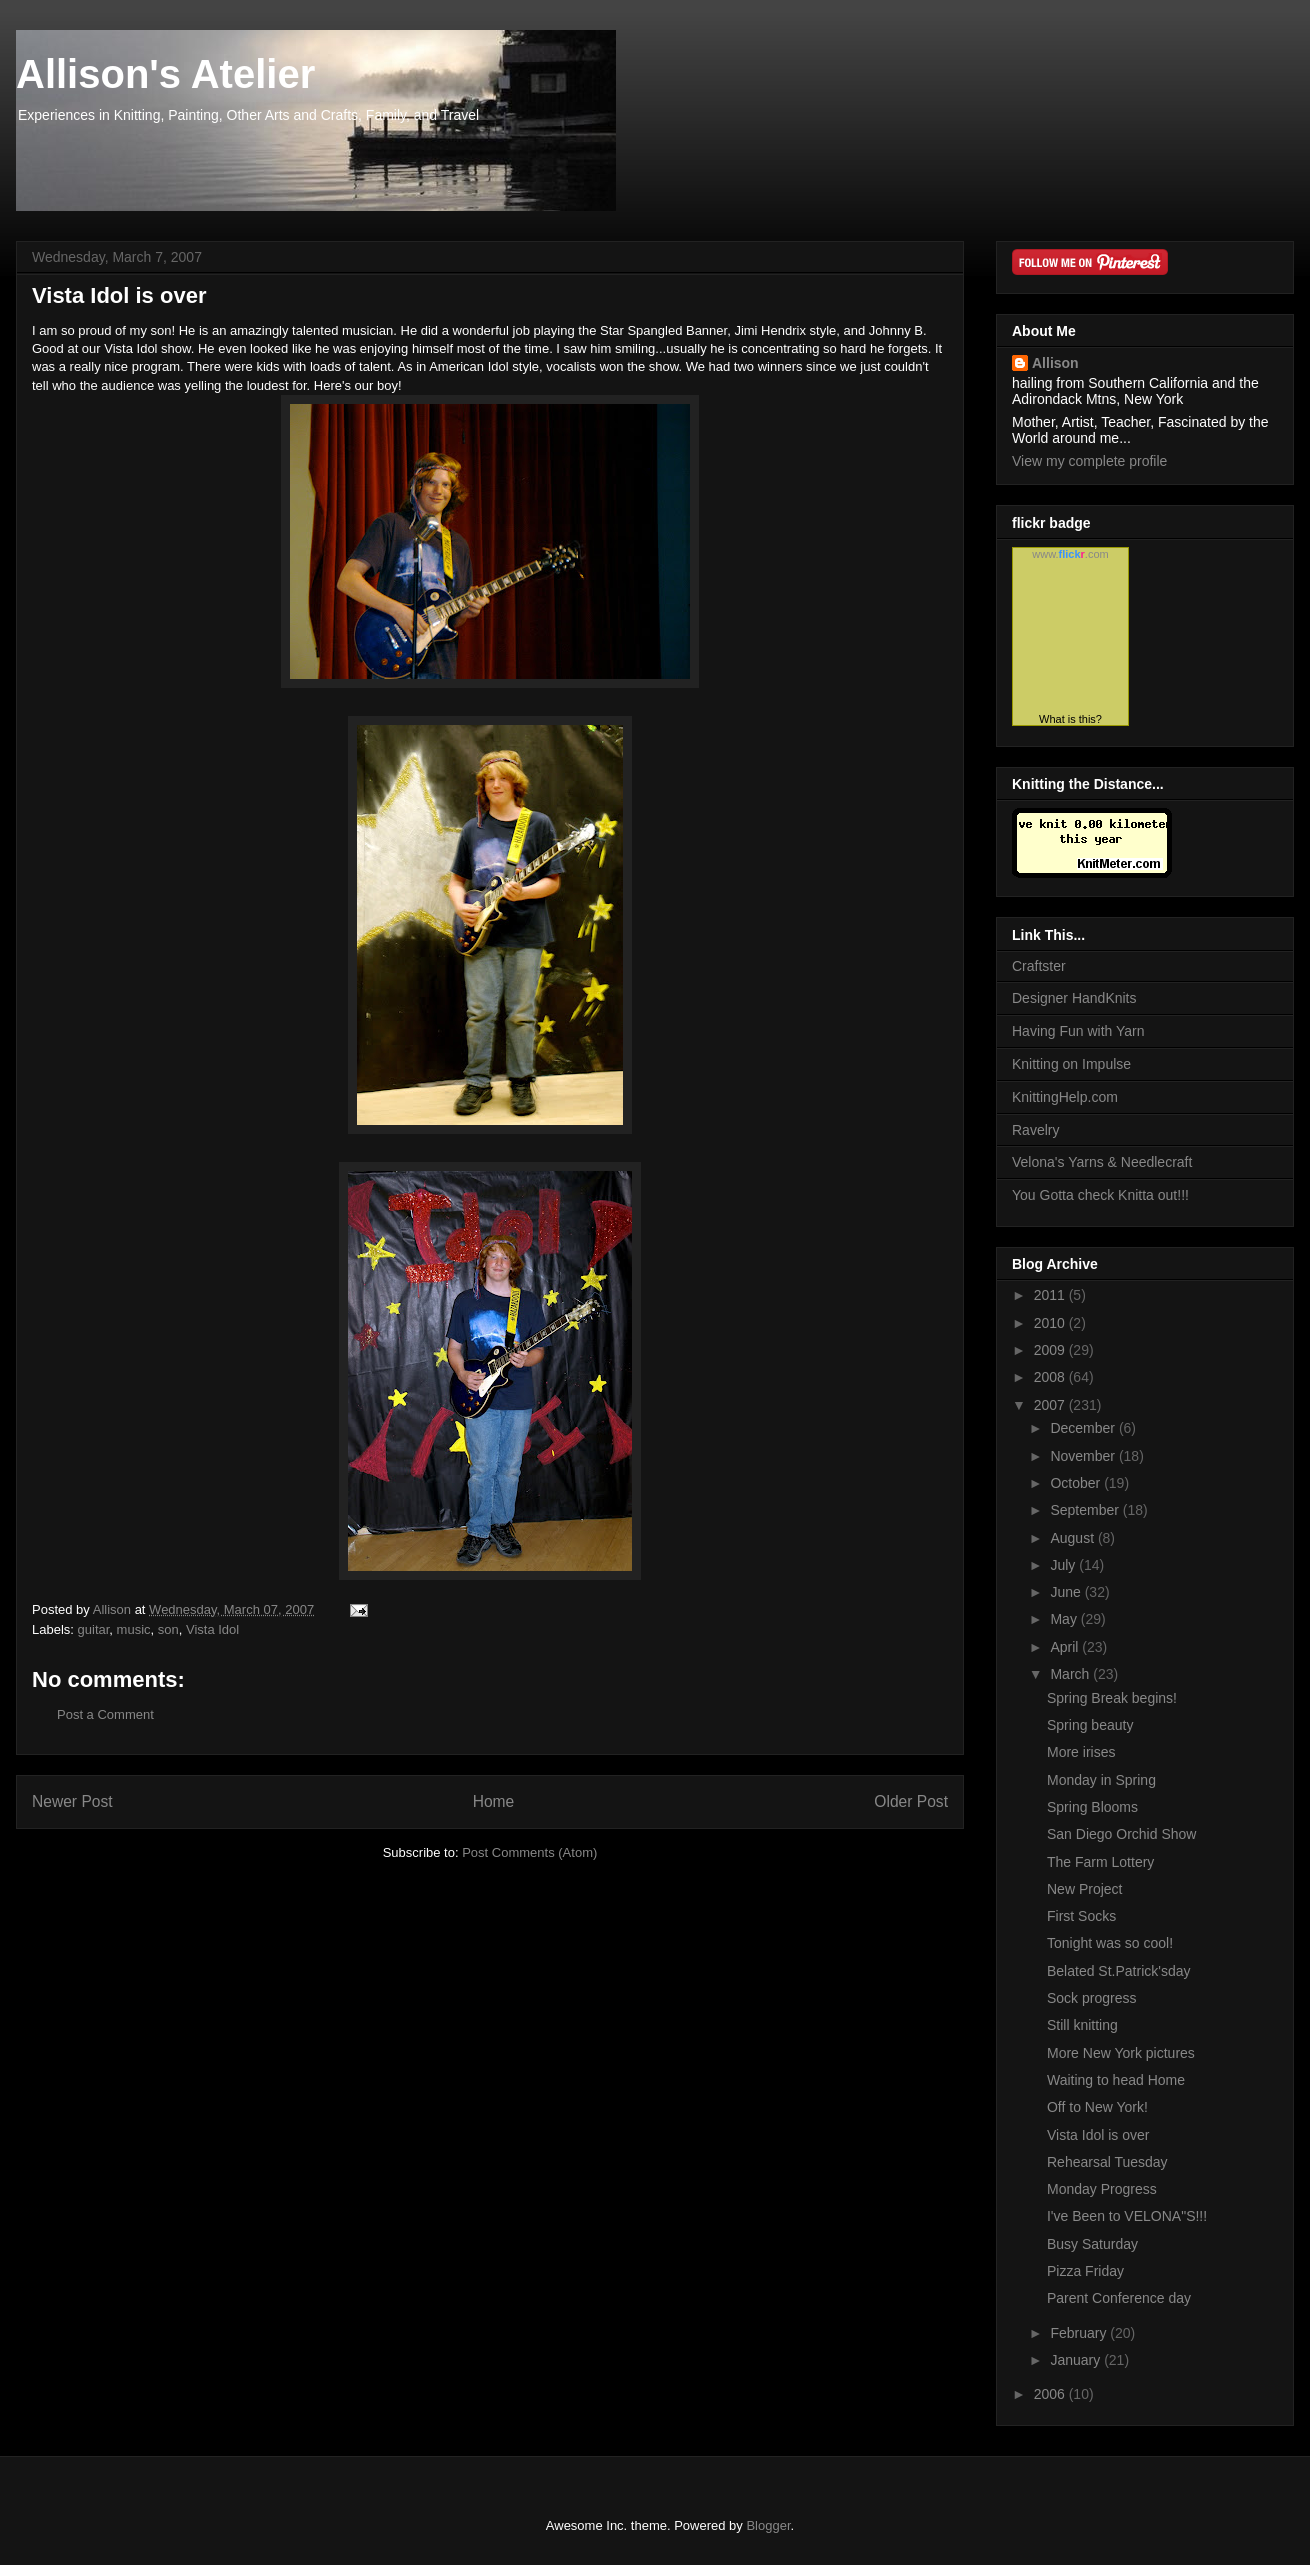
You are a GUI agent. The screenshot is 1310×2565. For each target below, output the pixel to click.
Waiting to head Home (1116, 2080)
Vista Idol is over (1098, 2135)
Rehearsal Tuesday (1107, 2162)
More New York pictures (1121, 2053)
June (1067, 1592)
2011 (1051, 1295)
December (1084, 1428)
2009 (1051, 1350)
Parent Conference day (1119, 2298)
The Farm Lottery (1100, 1862)
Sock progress (1091, 1998)
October (1077, 1483)
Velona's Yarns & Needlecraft (1102, 1162)
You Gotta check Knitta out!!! (1100, 1195)
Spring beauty (1090, 1725)
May (1065, 1619)
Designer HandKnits (1074, 998)
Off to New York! (1097, 2107)
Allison (1055, 363)
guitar (94, 1629)
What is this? (1070, 719)
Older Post (911, 1801)
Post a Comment (105, 1714)
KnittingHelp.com (1065, 1097)
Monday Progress (1102, 2189)
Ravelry (1035, 1130)
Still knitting (1082, 2025)
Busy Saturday (1092, 2244)
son (168, 1629)
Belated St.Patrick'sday (1119, 1971)
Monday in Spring (1101, 1780)
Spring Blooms (1092, 1807)
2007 (1051, 1405)
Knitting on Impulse (1071, 1064)
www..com (1070, 554)
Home (494, 1801)
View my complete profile (1089, 461)
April (1066, 1647)
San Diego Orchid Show (1121, 1834)
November (1084, 1456)
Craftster (1039, 966)
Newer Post (72, 1801)
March (1071, 1674)
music (134, 1629)
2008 (1051, 1377)
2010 (1051, 1323)
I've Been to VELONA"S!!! (1127, 2216)
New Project (1084, 1889)
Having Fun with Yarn (1078, 1031)
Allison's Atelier (165, 74)
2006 (1051, 2394)
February (1080, 2333)
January (1077, 2360)
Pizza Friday (1085, 2271)
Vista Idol (212, 1629)
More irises (1081, 1752)
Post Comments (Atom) (529, 1852)
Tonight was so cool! (1110, 1943)
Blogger (768, 2525)
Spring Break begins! (1112, 1698)
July (1064, 1565)
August (1073, 1538)
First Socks (1081, 1916)
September (1086, 1510)
